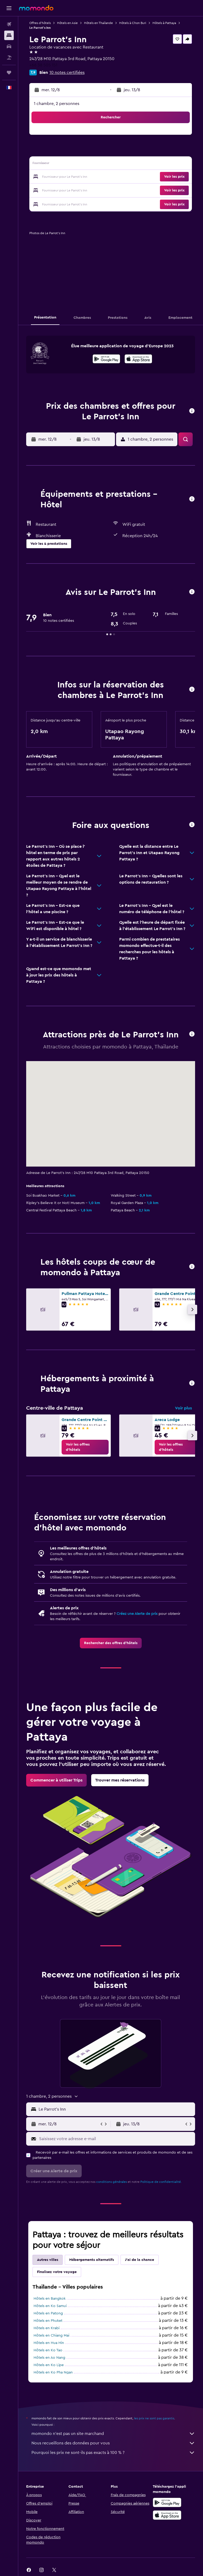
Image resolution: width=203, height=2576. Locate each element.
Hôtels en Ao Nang (49, 2358)
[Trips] (9, 72)
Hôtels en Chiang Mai (51, 2335)
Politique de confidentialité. (161, 2181)
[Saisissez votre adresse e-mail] (116, 2138)
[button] (9, 8)
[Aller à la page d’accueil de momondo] (36, 8)
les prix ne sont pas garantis (154, 2418)
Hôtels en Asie (67, 23)
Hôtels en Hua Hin (49, 2343)
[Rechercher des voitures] (9, 46)
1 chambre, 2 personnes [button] (56, 104)
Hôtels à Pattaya (164, 23)
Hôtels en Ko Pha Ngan (53, 2372)
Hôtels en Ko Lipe (49, 2365)
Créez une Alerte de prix (137, 1614)
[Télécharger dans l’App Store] (138, 360)
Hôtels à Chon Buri (132, 23)
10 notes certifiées (67, 72)
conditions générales (111, 2181)
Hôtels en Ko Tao (48, 2350)
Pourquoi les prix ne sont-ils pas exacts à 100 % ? (113, 2452)
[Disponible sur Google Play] (106, 360)
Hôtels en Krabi (46, 2328)
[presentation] (138, 359)
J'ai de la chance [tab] (139, 2260)
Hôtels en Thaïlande (98, 23)
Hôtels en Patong (48, 2313)
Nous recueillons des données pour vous (113, 2443)
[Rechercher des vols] (9, 24)
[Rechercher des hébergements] (9, 35)
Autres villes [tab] (47, 2260)
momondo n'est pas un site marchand (113, 2433)
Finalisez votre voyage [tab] (57, 2272)
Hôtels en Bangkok (50, 2298)
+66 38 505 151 (43, 65)
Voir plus (183, 1408)
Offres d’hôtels (40, 23)
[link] (85, 1447)
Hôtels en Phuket (48, 2321)
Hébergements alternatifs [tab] (91, 2260)
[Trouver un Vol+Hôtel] (9, 57)
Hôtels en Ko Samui (50, 2306)
